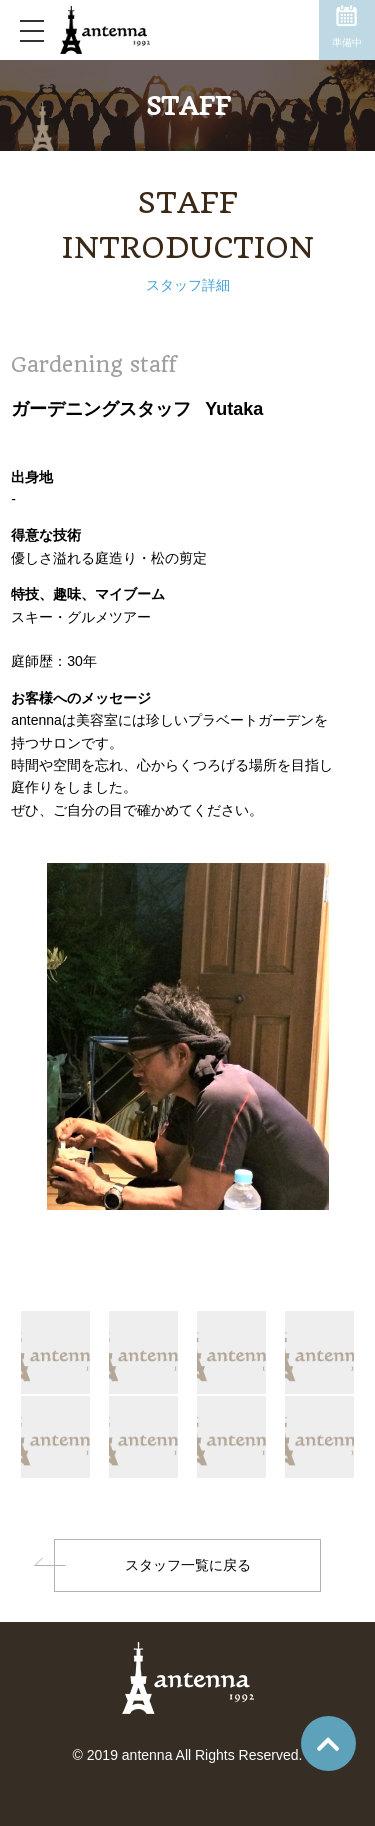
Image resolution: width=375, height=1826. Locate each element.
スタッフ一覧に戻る (188, 1565)
